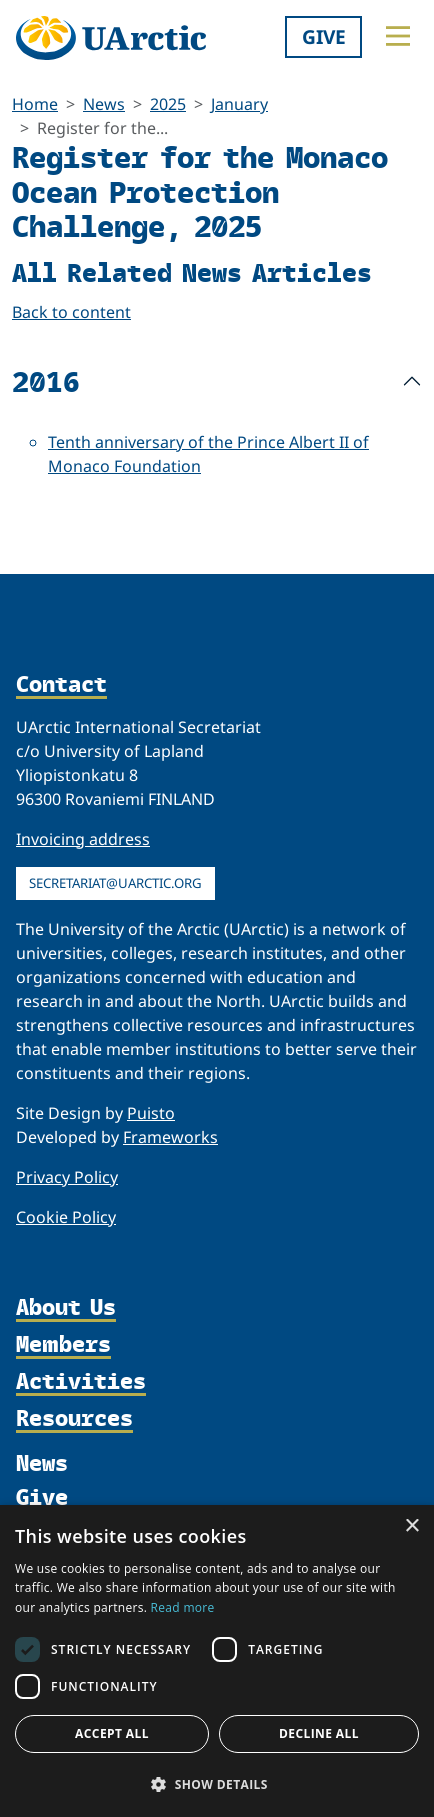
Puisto (151, 1113)
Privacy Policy (67, 1177)
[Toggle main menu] (398, 36)
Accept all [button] (112, 1733)
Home (35, 104)
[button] (217, 1784)
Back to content (71, 312)
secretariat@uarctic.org (115, 883)
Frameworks (170, 1137)
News (104, 104)
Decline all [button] (319, 1733)
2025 (168, 104)
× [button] (411, 1526)
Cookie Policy (66, 1217)
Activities (81, 1381)
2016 (46, 380)
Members (63, 1344)
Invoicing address (83, 839)
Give (324, 36)
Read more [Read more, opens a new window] (183, 1607)
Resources (74, 1418)
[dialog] (217, 1661)
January (239, 104)
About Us (66, 1307)
